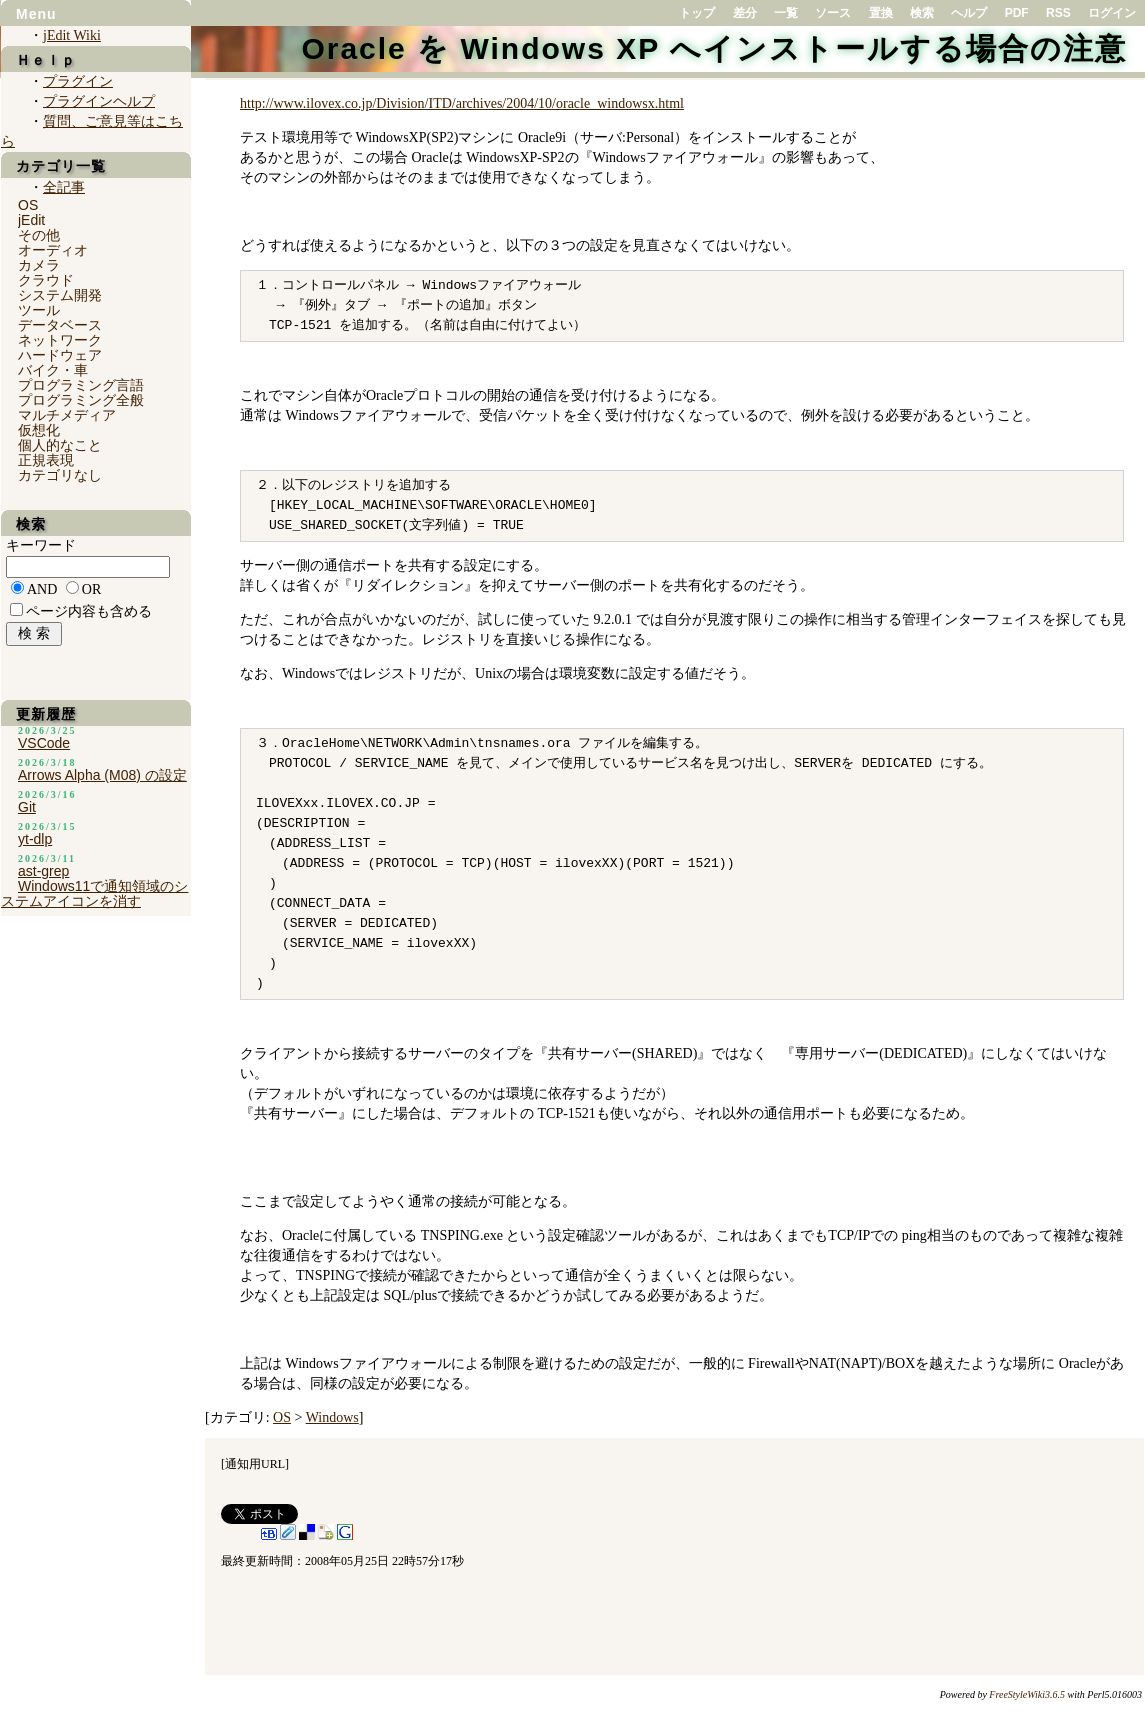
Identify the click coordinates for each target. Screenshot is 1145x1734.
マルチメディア (67, 415)
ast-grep (43, 871)
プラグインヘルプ (99, 101)
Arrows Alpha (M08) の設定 (102, 775)
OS (282, 1417)
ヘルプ (969, 13)
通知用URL (255, 1464)
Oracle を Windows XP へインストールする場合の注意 (714, 48)
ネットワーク (60, 340)
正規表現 (46, 460)
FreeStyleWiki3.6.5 (1027, 1694)
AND (42, 589)
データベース (60, 325)
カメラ (39, 265)
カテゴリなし (60, 475)
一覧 (786, 13)
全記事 (64, 187)
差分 (745, 13)
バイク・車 (53, 370)
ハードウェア (60, 355)
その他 (39, 235)
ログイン (1112, 13)
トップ (697, 13)
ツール (39, 310)
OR (91, 589)
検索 (922, 13)
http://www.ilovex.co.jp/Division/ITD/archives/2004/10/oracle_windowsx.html (462, 103)
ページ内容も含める (89, 611)
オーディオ (53, 250)
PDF (1017, 13)
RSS (1058, 13)
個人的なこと (60, 445)
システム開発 (60, 295)
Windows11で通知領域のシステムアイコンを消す (94, 893)
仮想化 (39, 430)
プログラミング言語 (81, 385)
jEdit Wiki (72, 35)
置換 (881, 13)
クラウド (46, 280)
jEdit (31, 220)
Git (27, 807)
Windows (332, 1417)
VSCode (44, 743)
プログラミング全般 (81, 400)
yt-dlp (35, 839)
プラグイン (78, 81)
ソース (833, 13)
